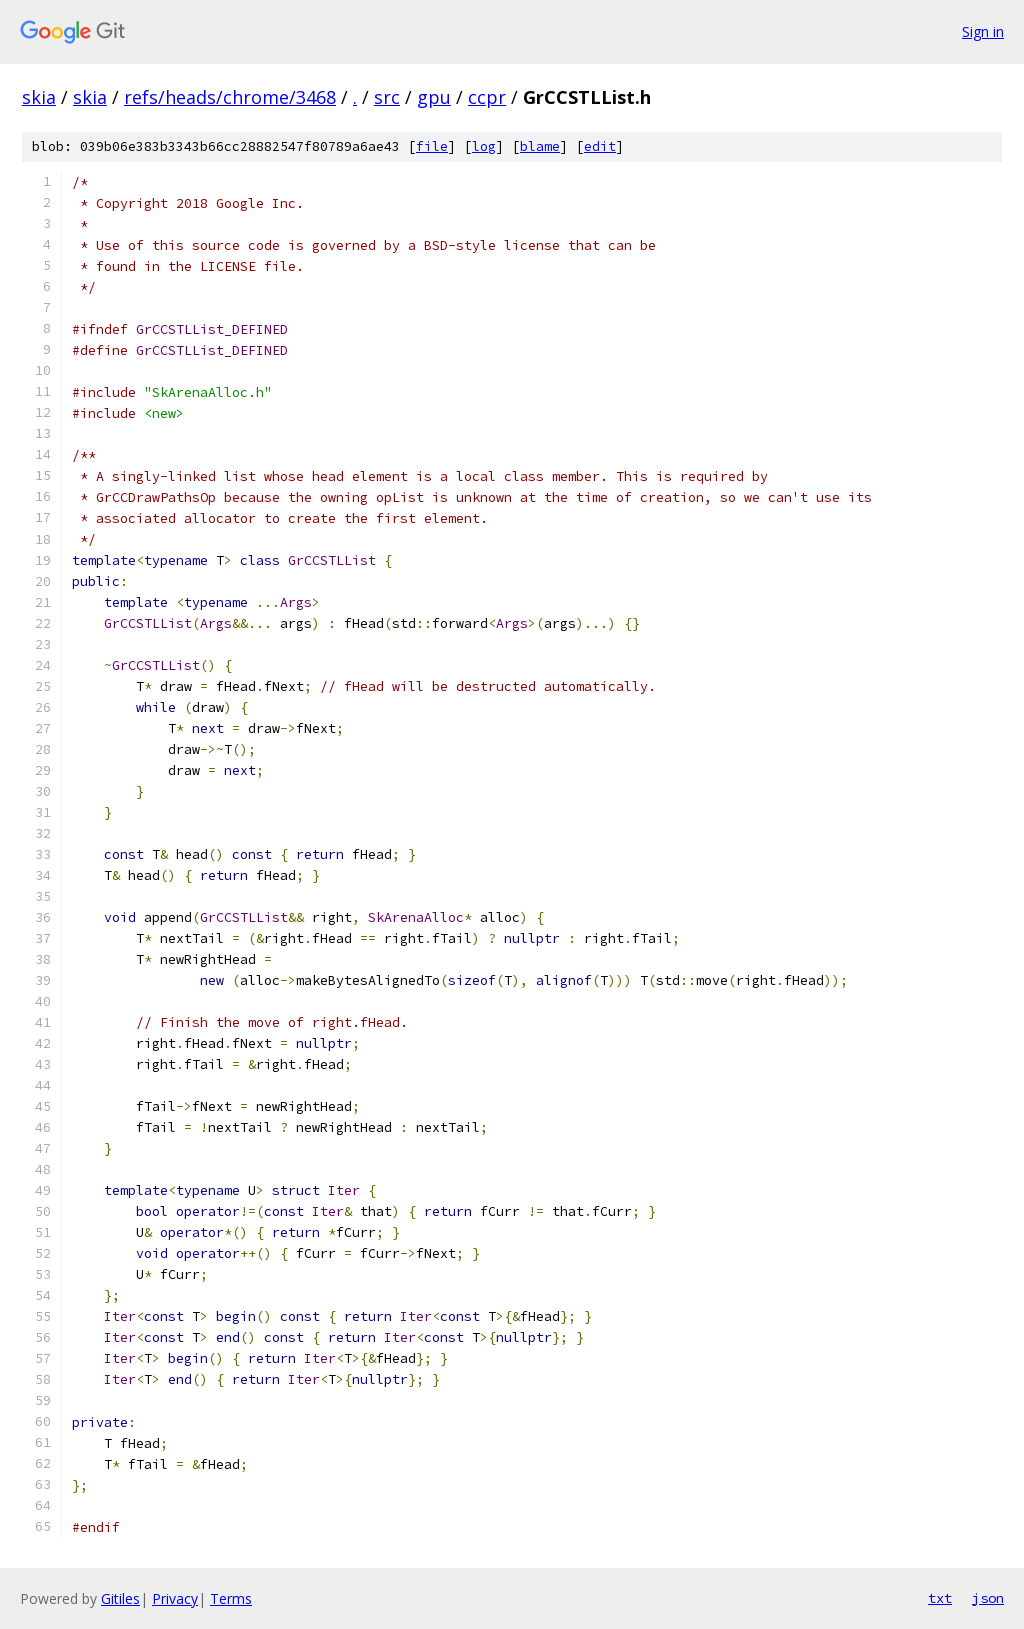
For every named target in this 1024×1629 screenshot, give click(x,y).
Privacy (175, 1598)
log (484, 146)
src (387, 97)
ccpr (487, 97)
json (988, 1598)
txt (940, 1598)
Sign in (983, 31)
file (432, 146)
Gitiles (120, 1598)
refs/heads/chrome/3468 (230, 97)
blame (540, 146)
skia (39, 97)
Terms (231, 1598)
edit (600, 146)
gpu (434, 97)
